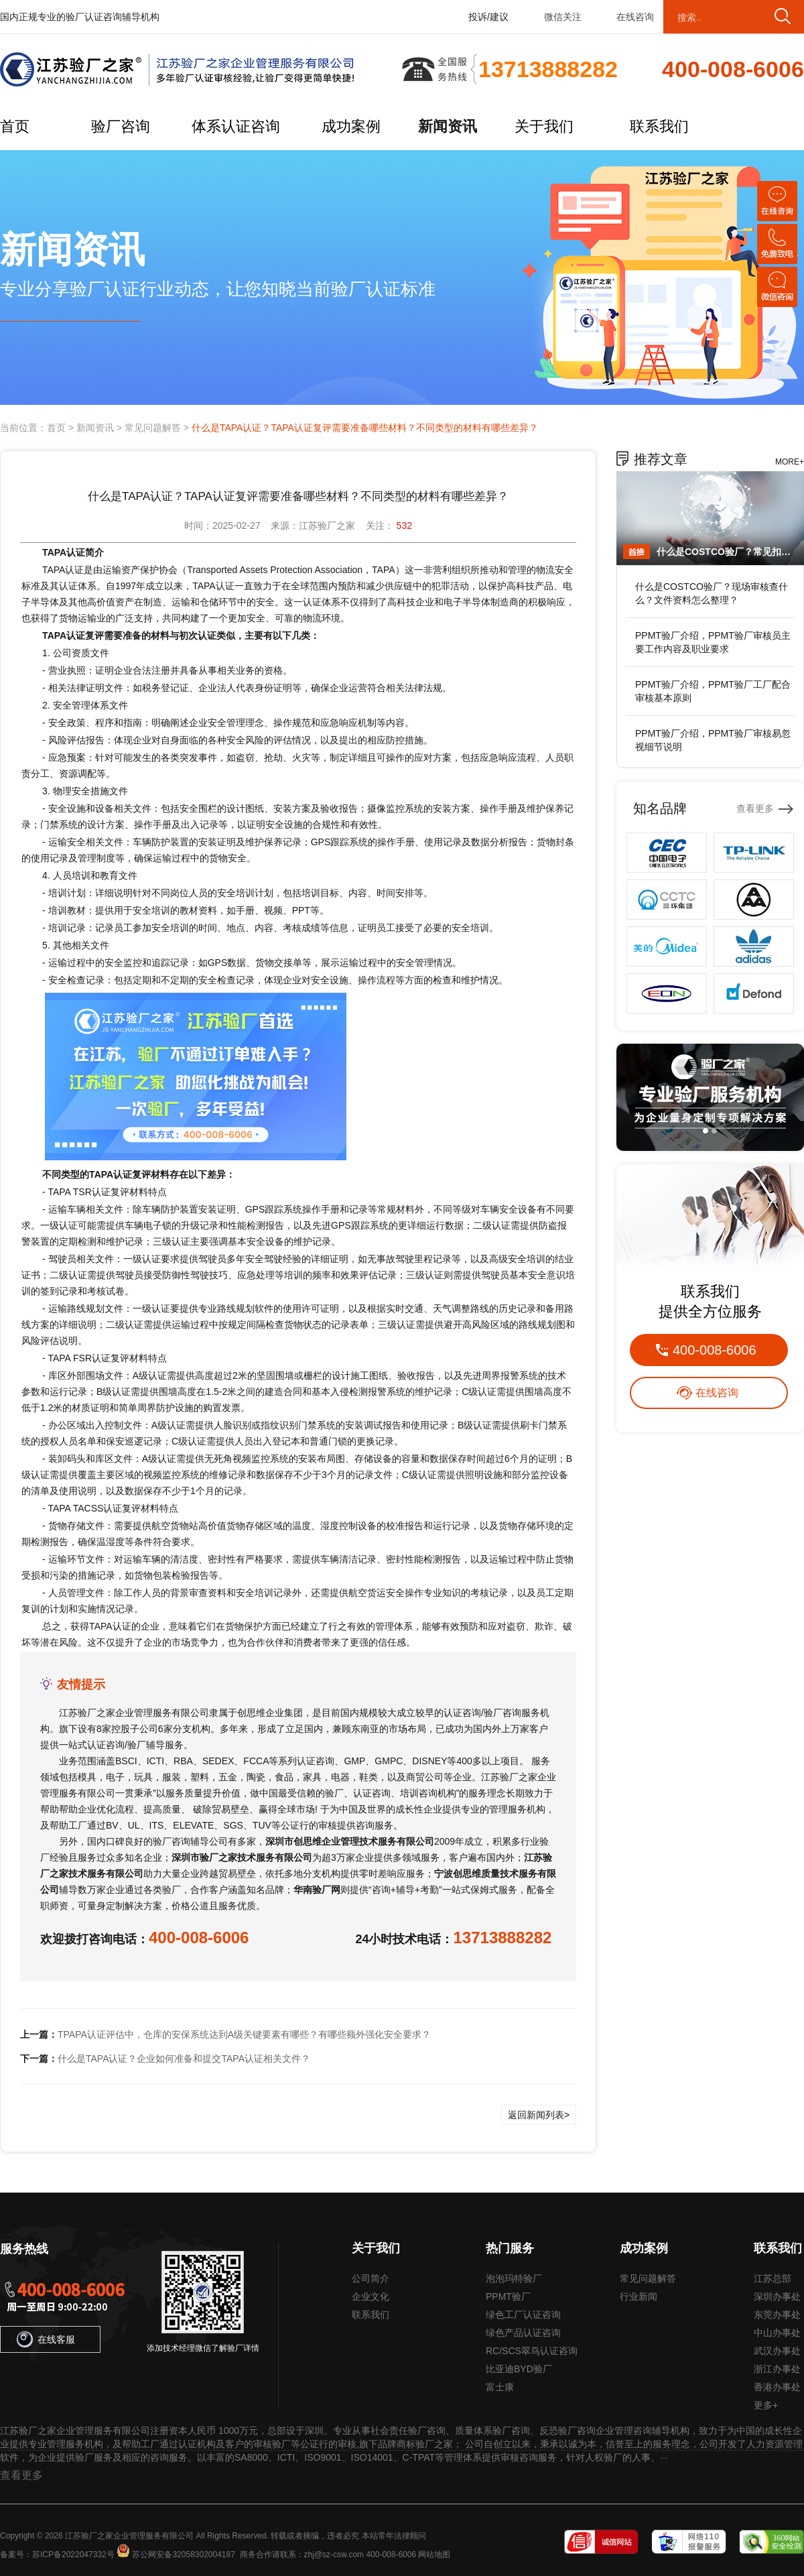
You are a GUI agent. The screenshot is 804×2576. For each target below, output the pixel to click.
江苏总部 (772, 2278)
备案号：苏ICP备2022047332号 (57, 2554)
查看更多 (755, 808)
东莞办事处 (777, 2314)
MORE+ (789, 462)
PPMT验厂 (508, 2296)
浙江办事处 (777, 2369)
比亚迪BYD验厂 (519, 2369)
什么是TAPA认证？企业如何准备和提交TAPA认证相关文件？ (184, 2058)
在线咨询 (635, 16)
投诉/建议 (488, 16)
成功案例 (351, 126)
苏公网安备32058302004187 (183, 2554)
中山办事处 (777, 2332)
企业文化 (370, 2296)
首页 (14, 126)
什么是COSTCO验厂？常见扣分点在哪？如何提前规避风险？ (727, 551)
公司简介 (370, 2278)
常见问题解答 (153, 427)
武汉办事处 (777, 2350)
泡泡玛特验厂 (514, 2278)
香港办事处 (777, 2387)
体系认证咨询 (236, 126)
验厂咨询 (120, 126)
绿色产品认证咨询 (523, 2332)
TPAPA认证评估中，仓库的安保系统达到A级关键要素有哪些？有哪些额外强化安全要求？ (244, 2034)
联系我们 (659, 126)
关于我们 (544, 126)
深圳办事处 (777, 2296)
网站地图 (434, 2554)
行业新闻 (638, 2296)
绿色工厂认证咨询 (523, 2314)
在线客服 (46, 2339)
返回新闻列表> (539, 2114)
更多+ (766, 2405)
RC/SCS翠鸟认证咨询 (532, 2350)
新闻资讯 (447, 126)
